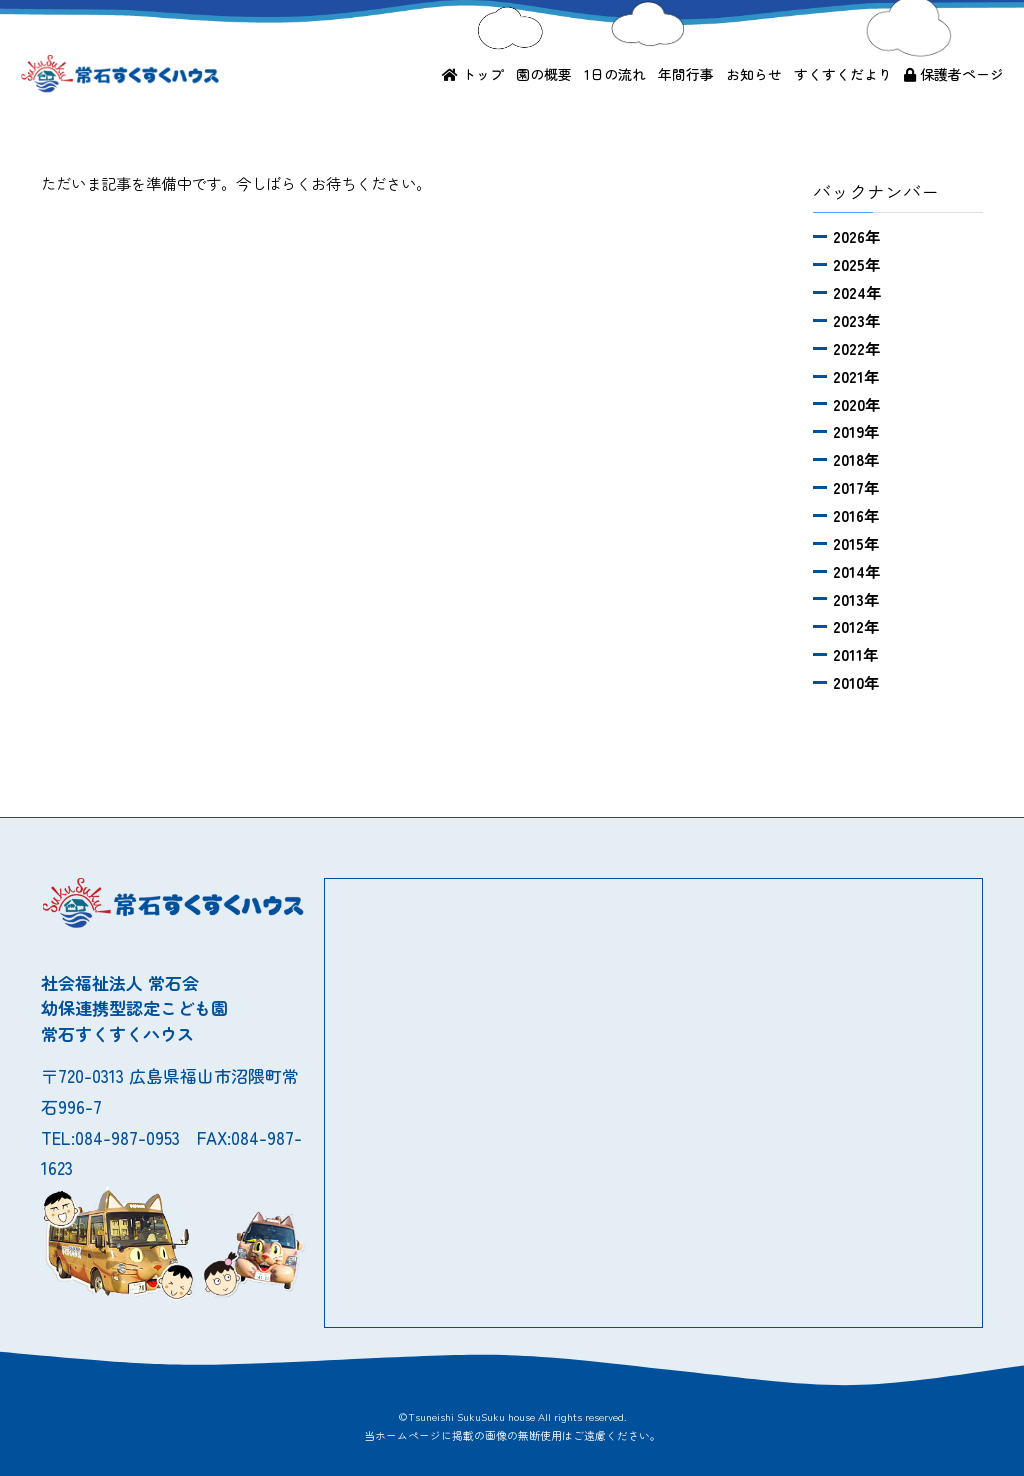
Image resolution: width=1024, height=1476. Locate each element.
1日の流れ (615, 74)
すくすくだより (843, 74)
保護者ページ (954, 74)
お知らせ (754, 74)
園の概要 (544, 74)
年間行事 (686, 74)
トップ (473, 74)
